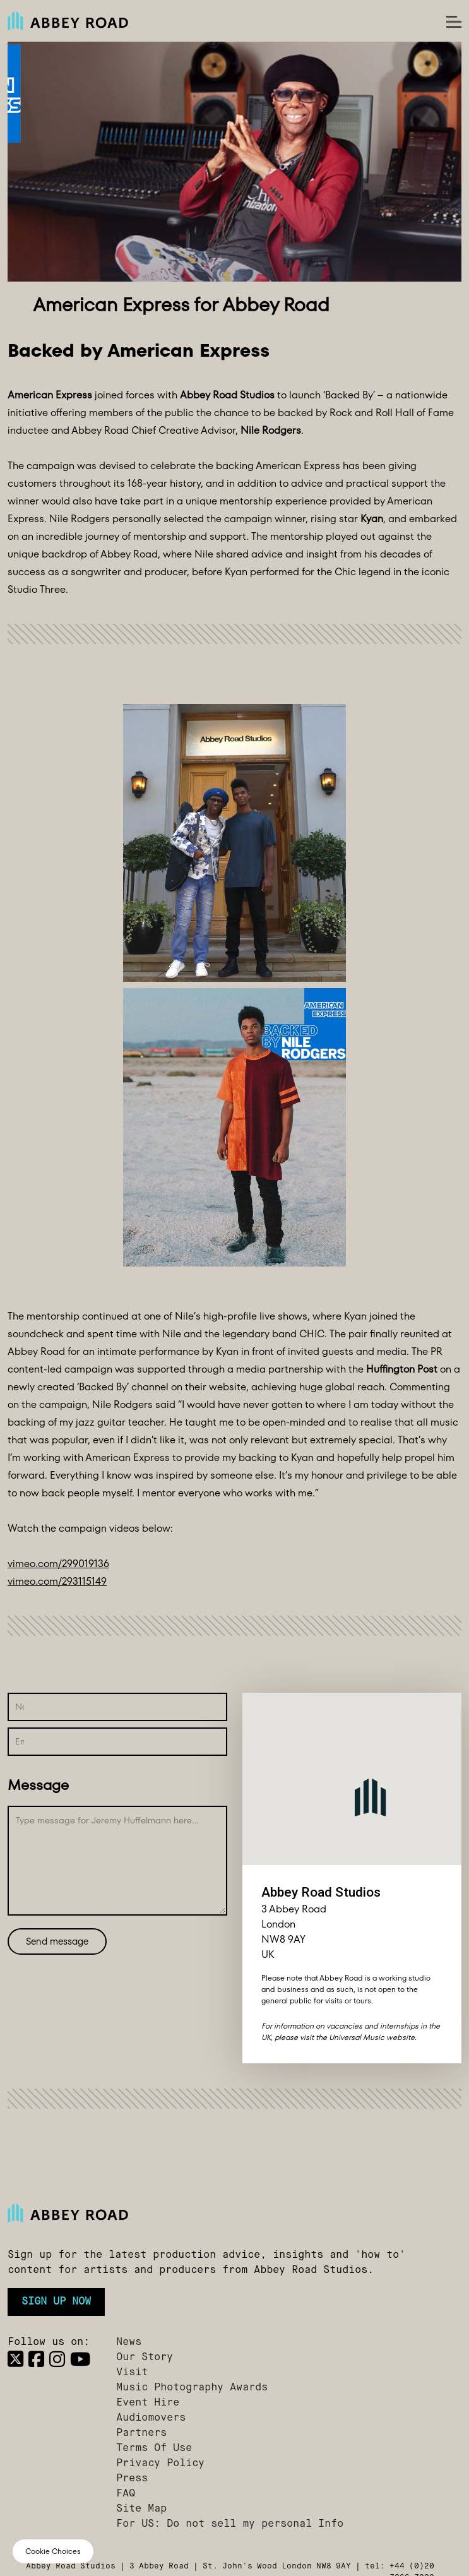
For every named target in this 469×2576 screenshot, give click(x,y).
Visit (132, 2373)
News (128, 2342)
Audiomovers (151, 2418)
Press (132, 2479)
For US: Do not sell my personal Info (229, 2524)
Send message (57, 1941)
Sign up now (56, 2302)
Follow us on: (49, 2342)
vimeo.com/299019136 (58, 1563)
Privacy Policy (160, 2464)
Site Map (141, 2509)
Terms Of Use (154, 2448)
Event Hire (147, 2403)
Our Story (144, 2357)
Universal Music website (372, 2037)
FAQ (125, 2494)
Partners (141, 2433)
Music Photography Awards (192, 2388)
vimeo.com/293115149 (57, 1581)
